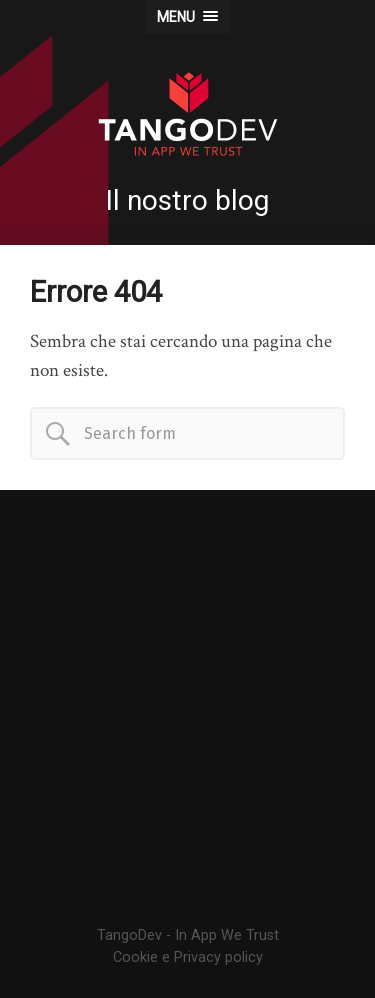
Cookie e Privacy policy (188, 957)
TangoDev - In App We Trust (188, 935)
